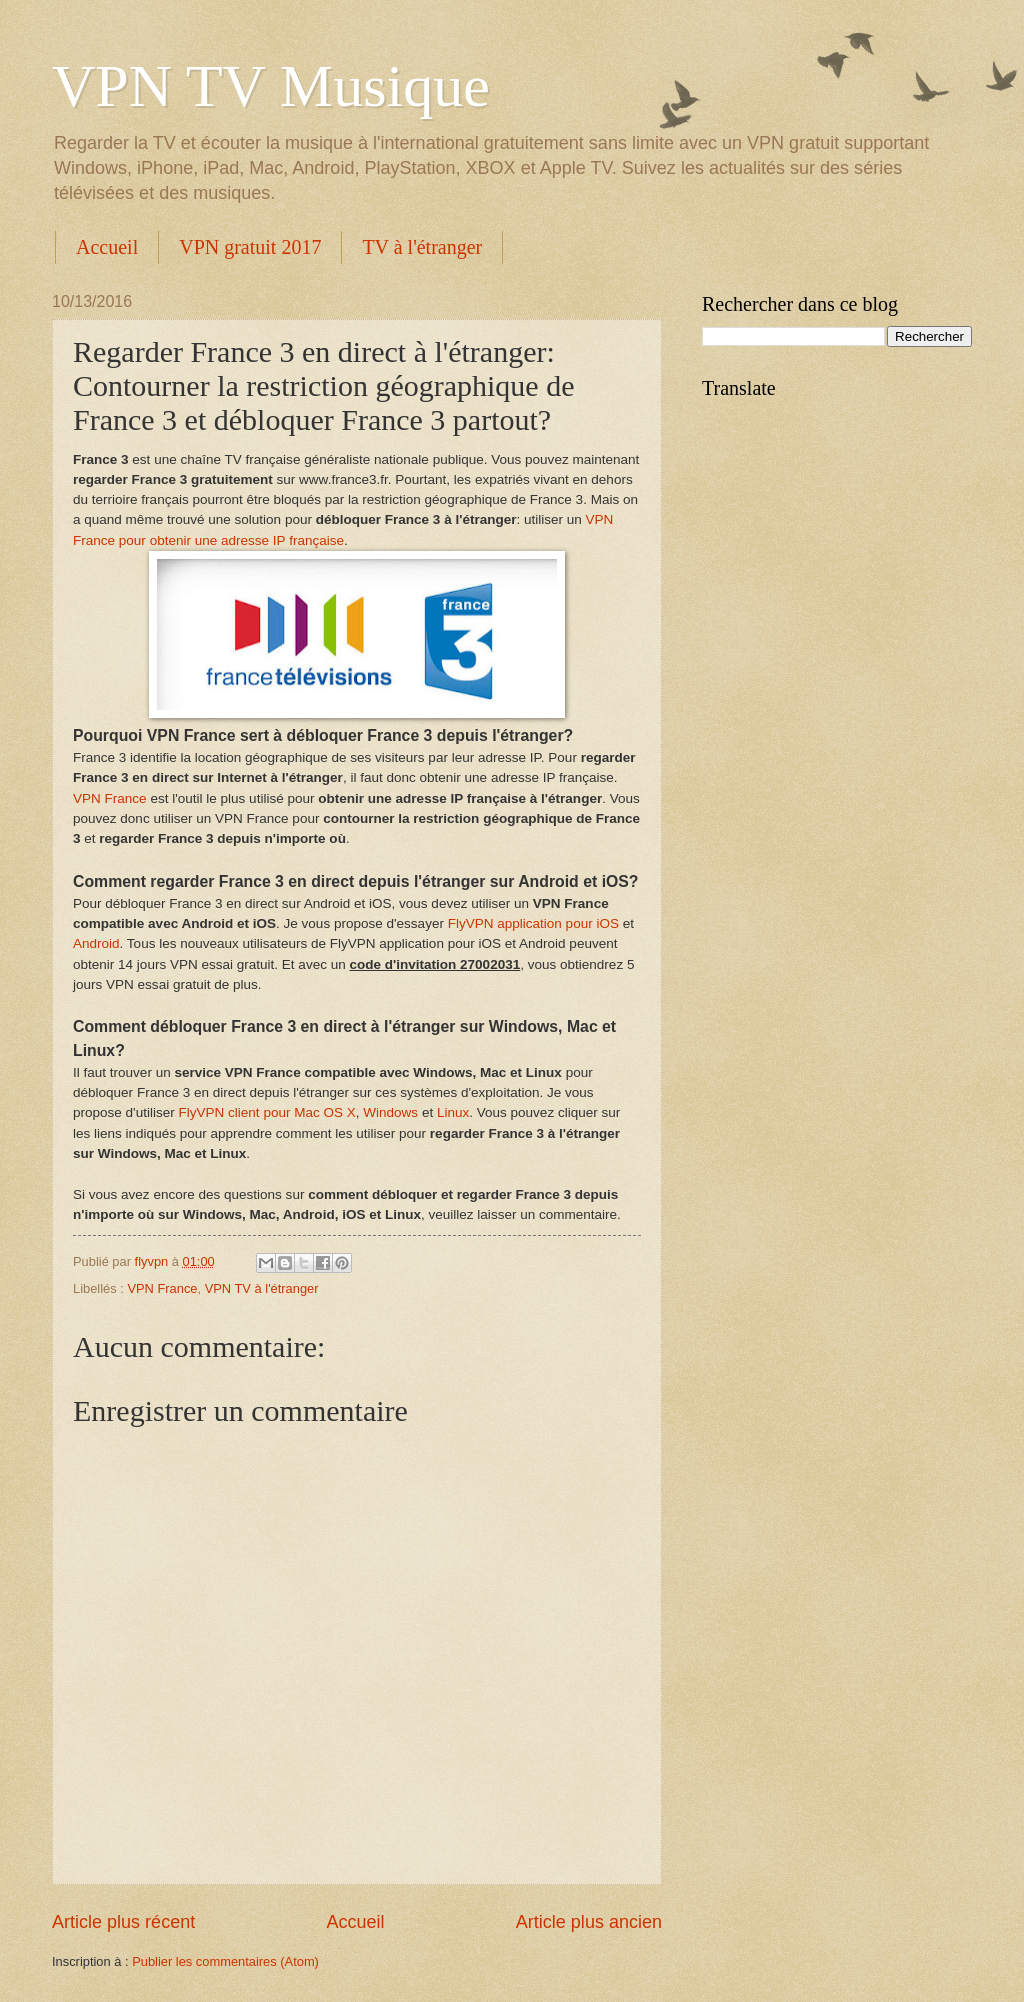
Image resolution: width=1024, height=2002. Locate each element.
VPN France (110, 798)
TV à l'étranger (422, 247)
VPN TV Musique (271, 86)
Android (96, 943)
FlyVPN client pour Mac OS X (267, 1112)
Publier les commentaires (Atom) (225, 1961)
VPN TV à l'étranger (262, 1288)
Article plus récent (123, 1922)
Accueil (107, 247)
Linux (453, 1112)
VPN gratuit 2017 (250, 247)
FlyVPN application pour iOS (533, 923)
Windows (390, 1112)
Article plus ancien (589, 1922)
